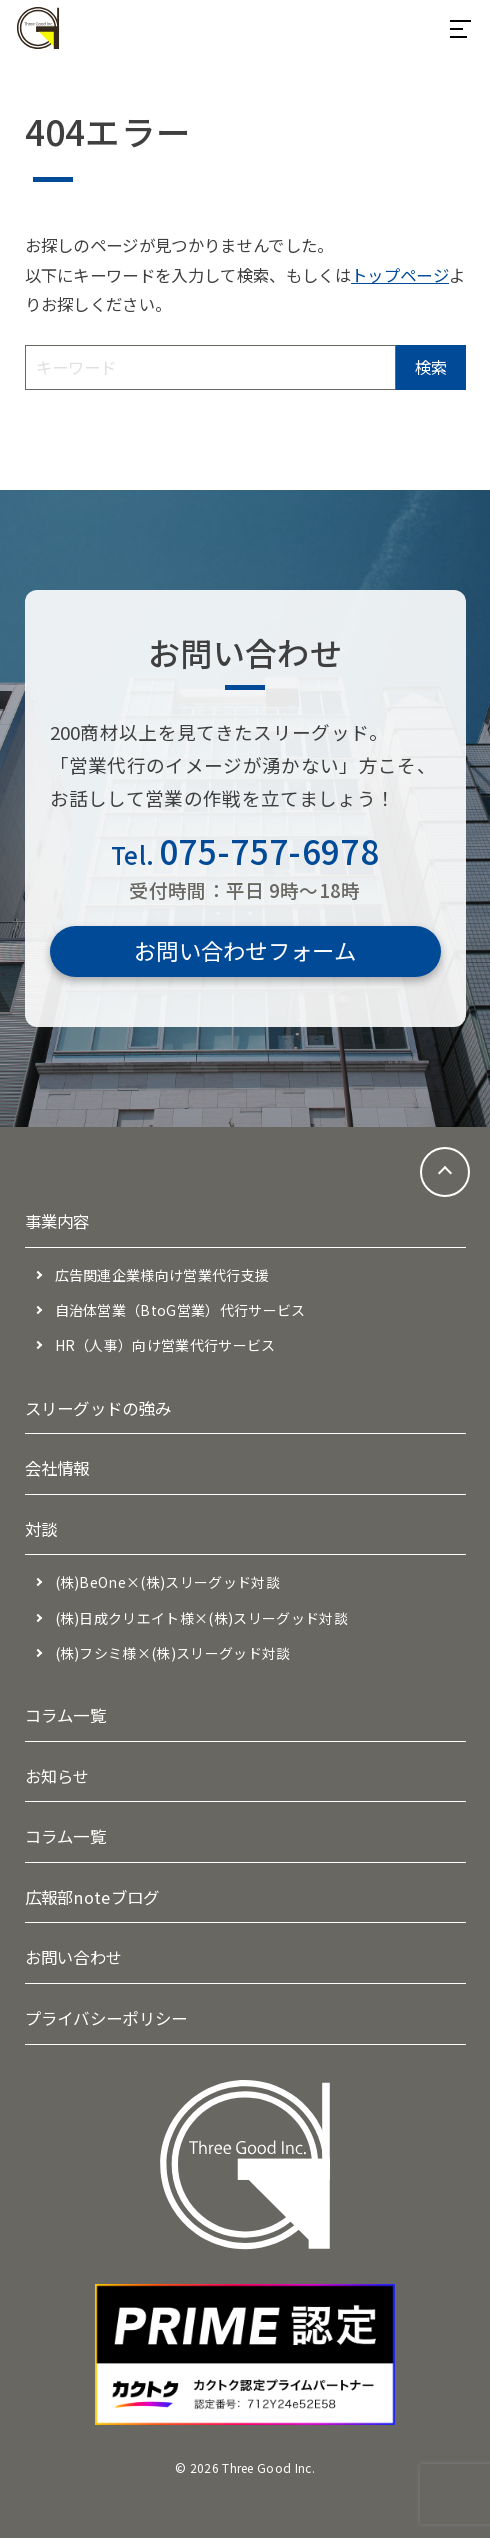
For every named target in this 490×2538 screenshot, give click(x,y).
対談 (41, 1529)
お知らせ (57, 1776)
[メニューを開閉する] (460, 28)
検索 (431, 367)
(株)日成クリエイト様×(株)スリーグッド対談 (202, 1618)
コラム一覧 (66, 1715)
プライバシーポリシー (106, 2018)
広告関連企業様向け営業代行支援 (162, 1275)
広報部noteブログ (92, 1897)
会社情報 (57, 1468)
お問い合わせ (74, 1957)
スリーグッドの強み (98, 1408)
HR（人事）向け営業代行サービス (165, 1345)
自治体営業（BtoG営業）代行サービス (180, 1310)
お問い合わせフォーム (245, 950)
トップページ (400, 275)
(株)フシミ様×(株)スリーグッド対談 (173, 1653)
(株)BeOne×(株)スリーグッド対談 (168, 1582)
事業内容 (57, 1221)
